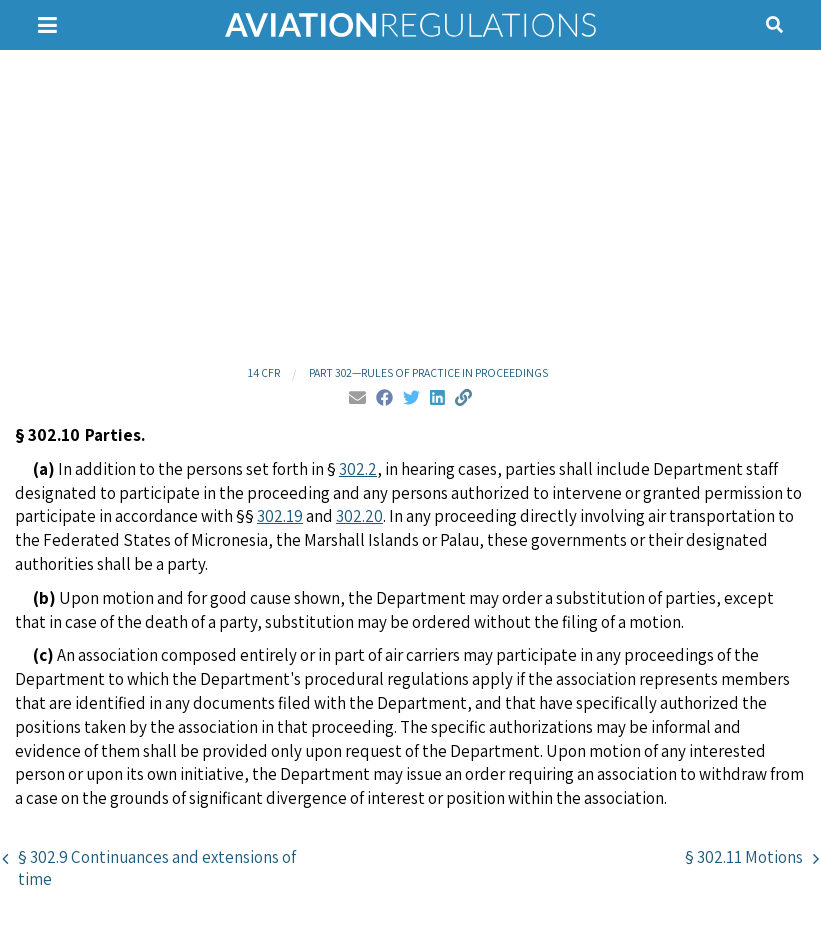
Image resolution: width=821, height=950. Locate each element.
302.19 (280, 516)
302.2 (358, 469)
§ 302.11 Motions (744, 857)
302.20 (359, 516)
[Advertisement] (410, 205)
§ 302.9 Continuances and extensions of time (157, 868)
